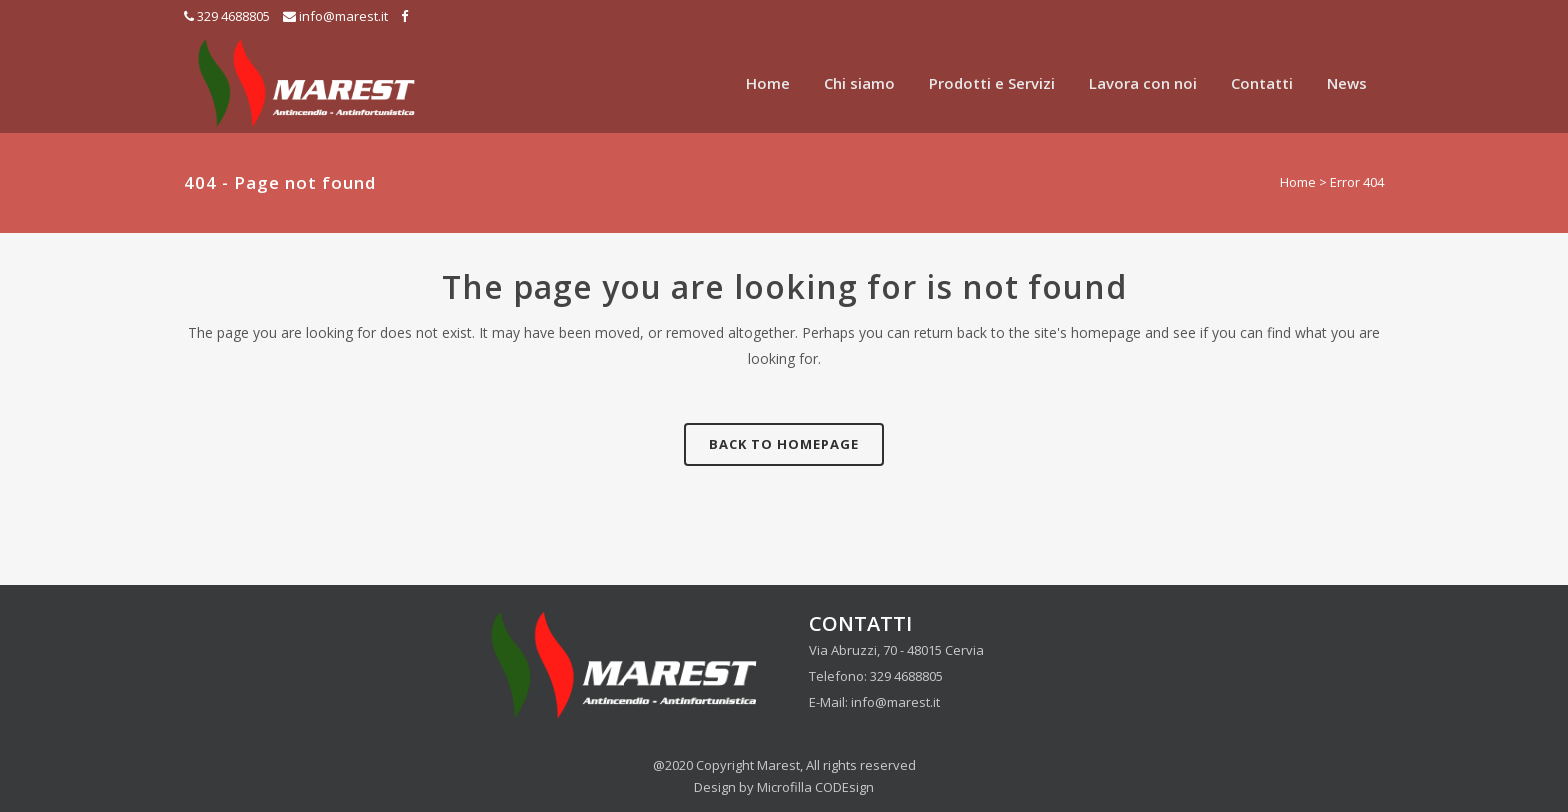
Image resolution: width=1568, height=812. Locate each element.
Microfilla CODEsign (815, 787)
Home (1298, 182)
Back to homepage (784, 444)
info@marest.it (343, 16)
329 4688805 (233, 16)
